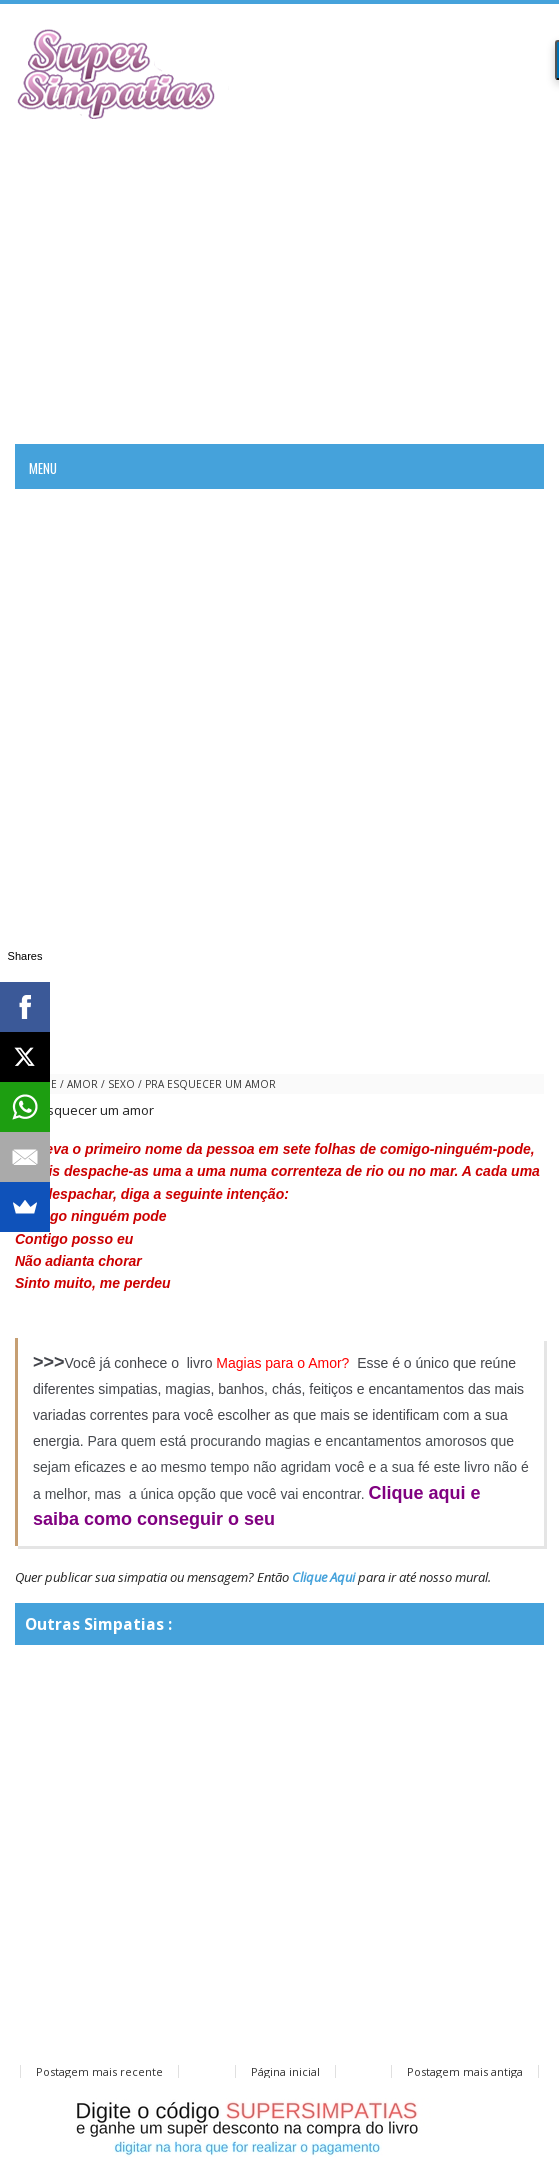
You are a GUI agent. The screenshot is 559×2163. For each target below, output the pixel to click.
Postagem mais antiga (465, 2071)
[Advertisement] (279, 279)
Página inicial (285, 2071)
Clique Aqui (323, 1577)
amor (82, 1084)
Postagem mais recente (99, 2071)
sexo (121, 1084)
